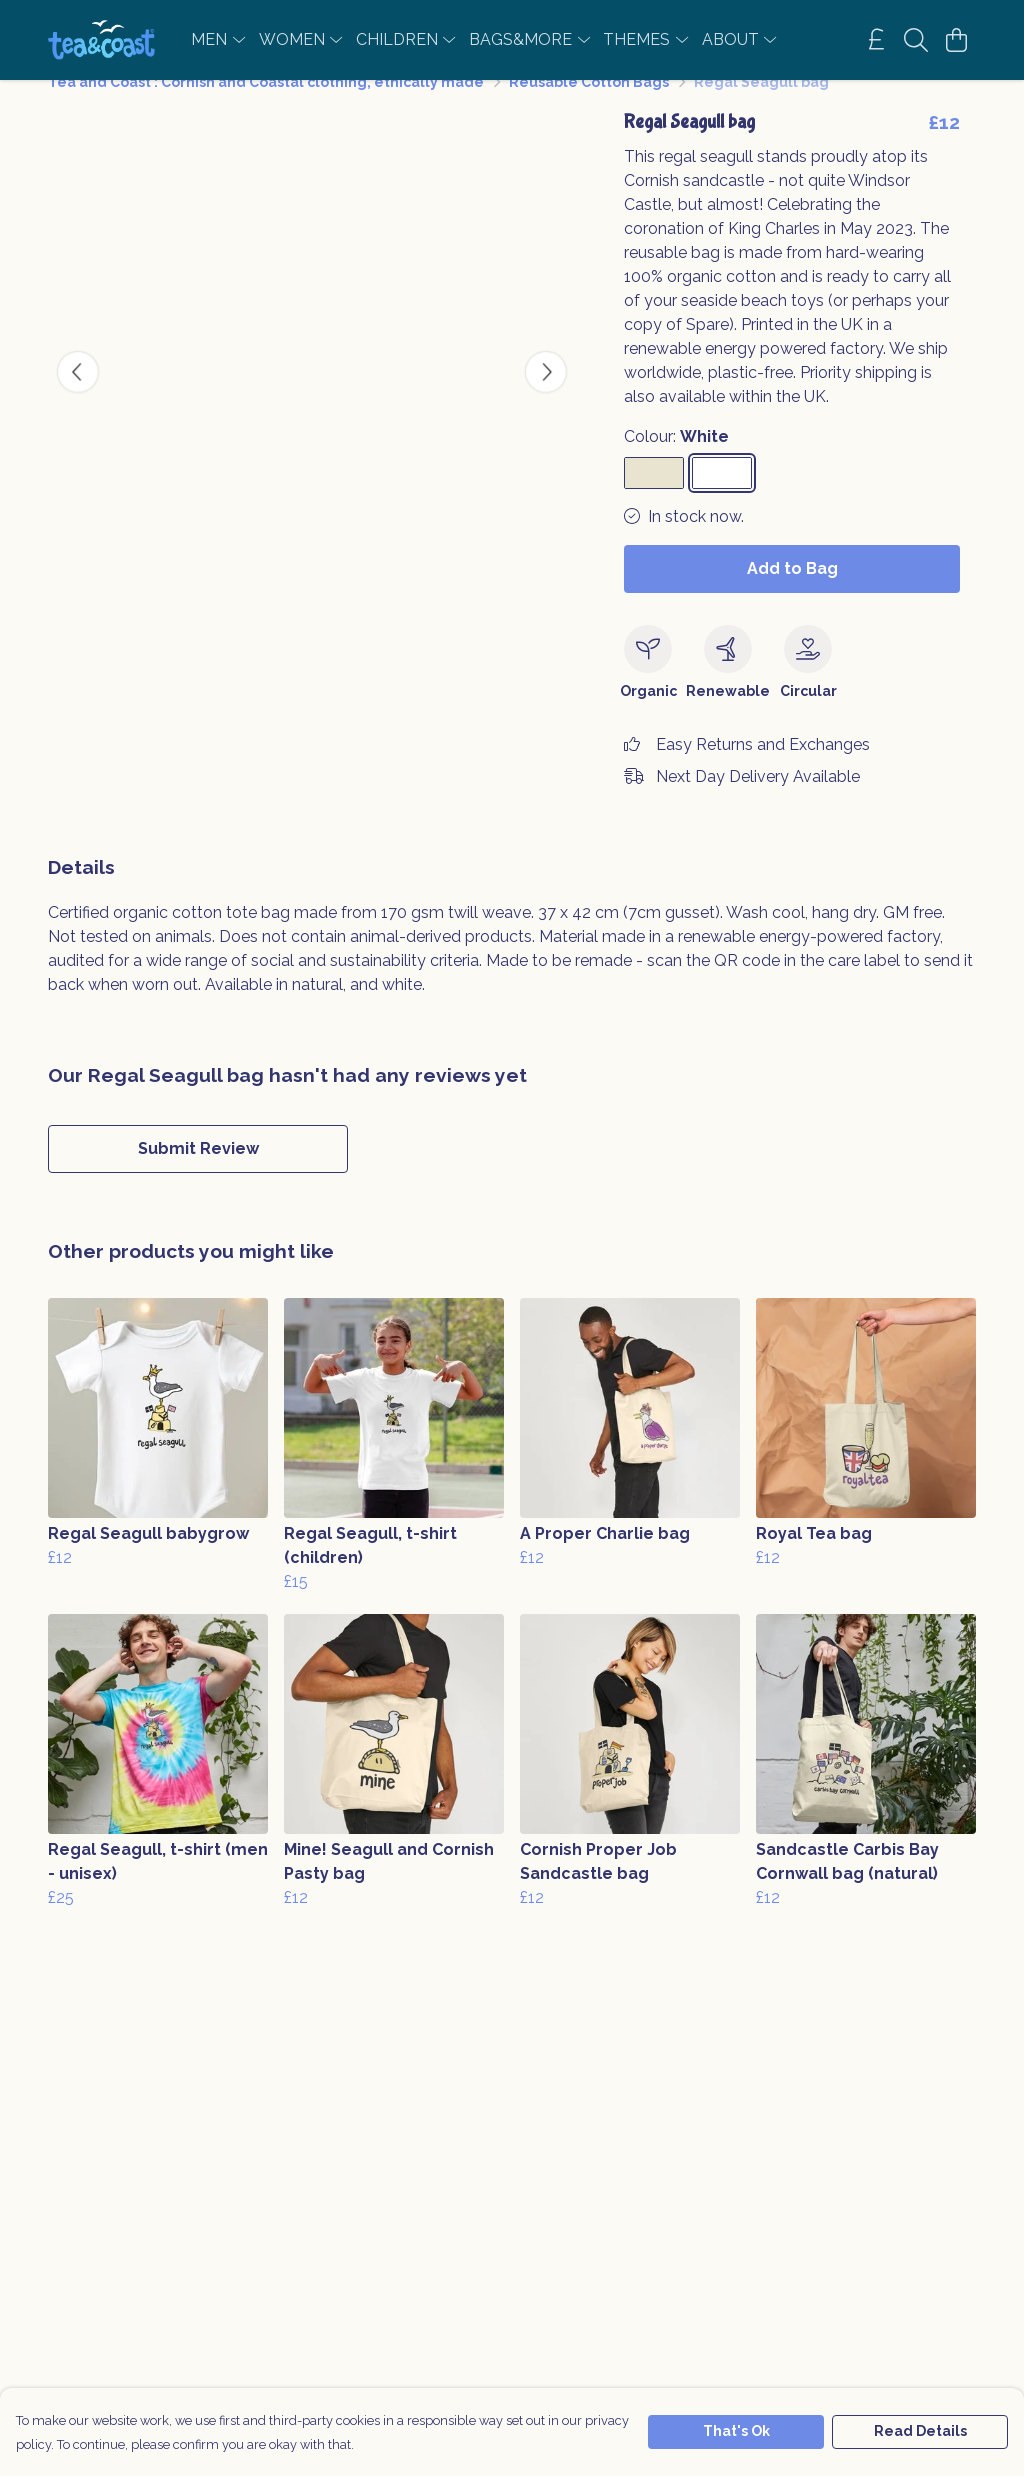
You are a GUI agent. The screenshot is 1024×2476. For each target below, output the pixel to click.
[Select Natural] (654, 497)
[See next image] (546, 396)
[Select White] (722, 497)
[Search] (916, 40)
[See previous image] (78, 396)
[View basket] (956, 40)
